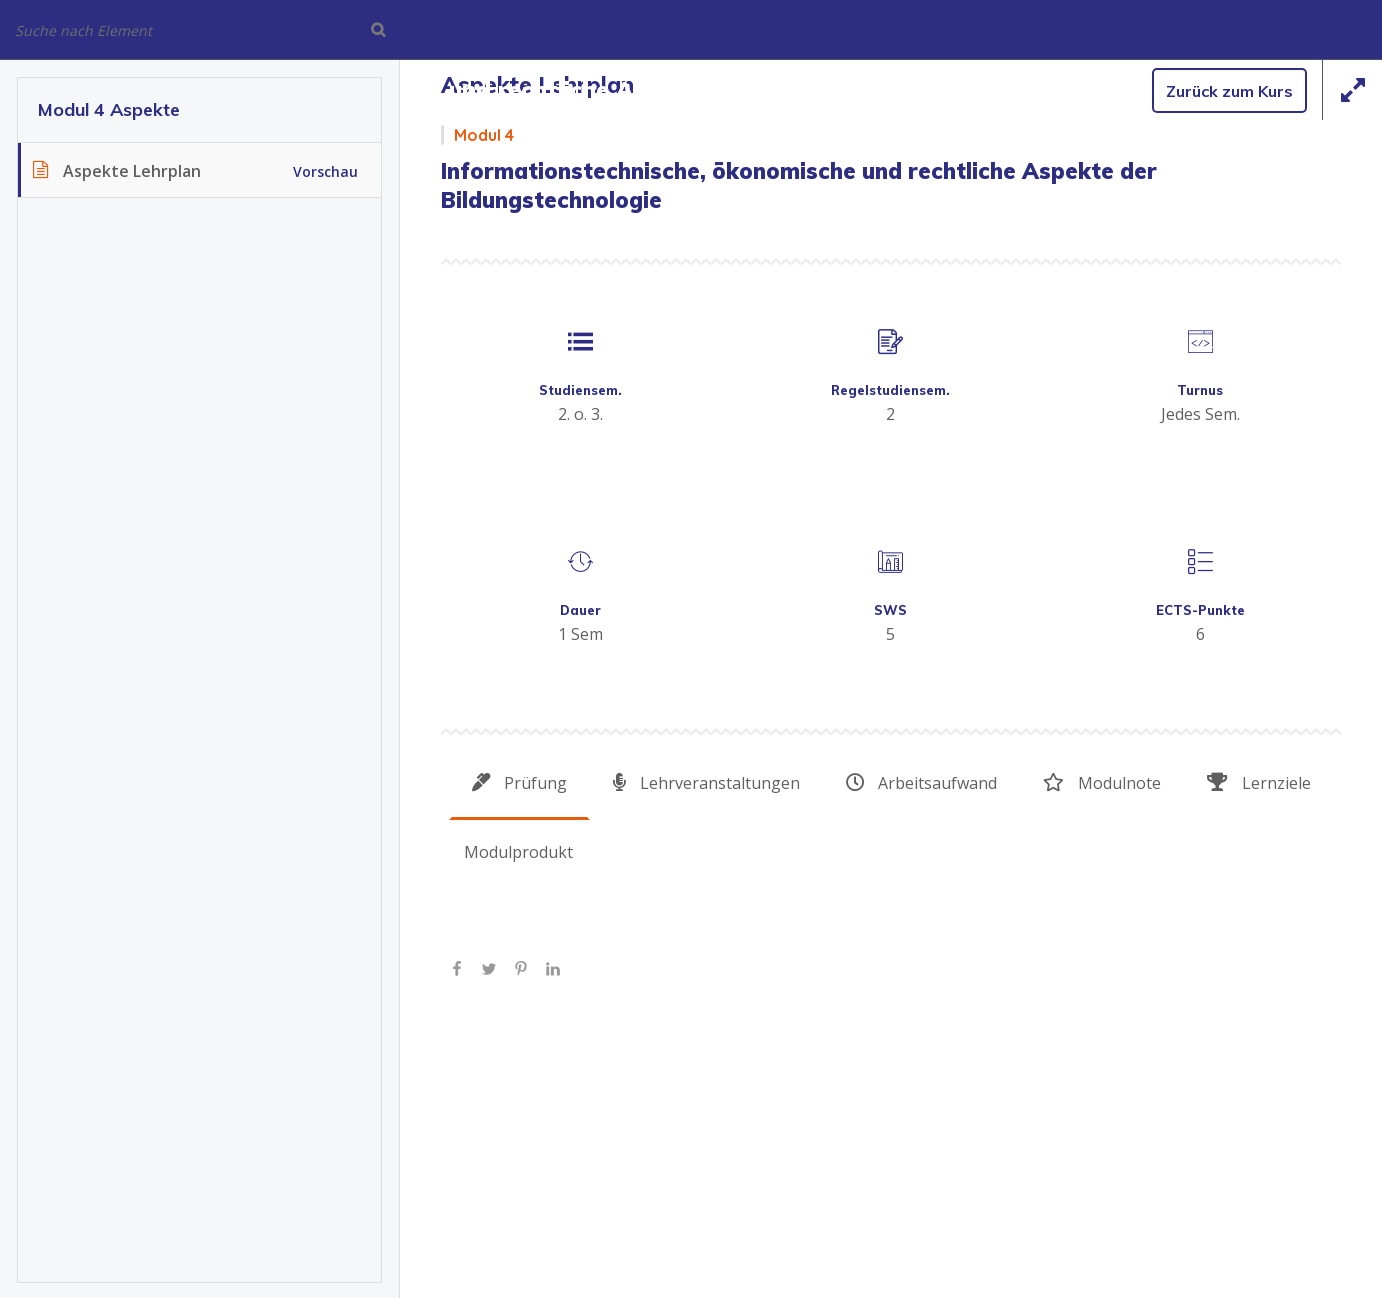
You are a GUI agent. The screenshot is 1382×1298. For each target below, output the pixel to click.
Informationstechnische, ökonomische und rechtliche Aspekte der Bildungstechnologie (503, 89)
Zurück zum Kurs (1229, 91)
